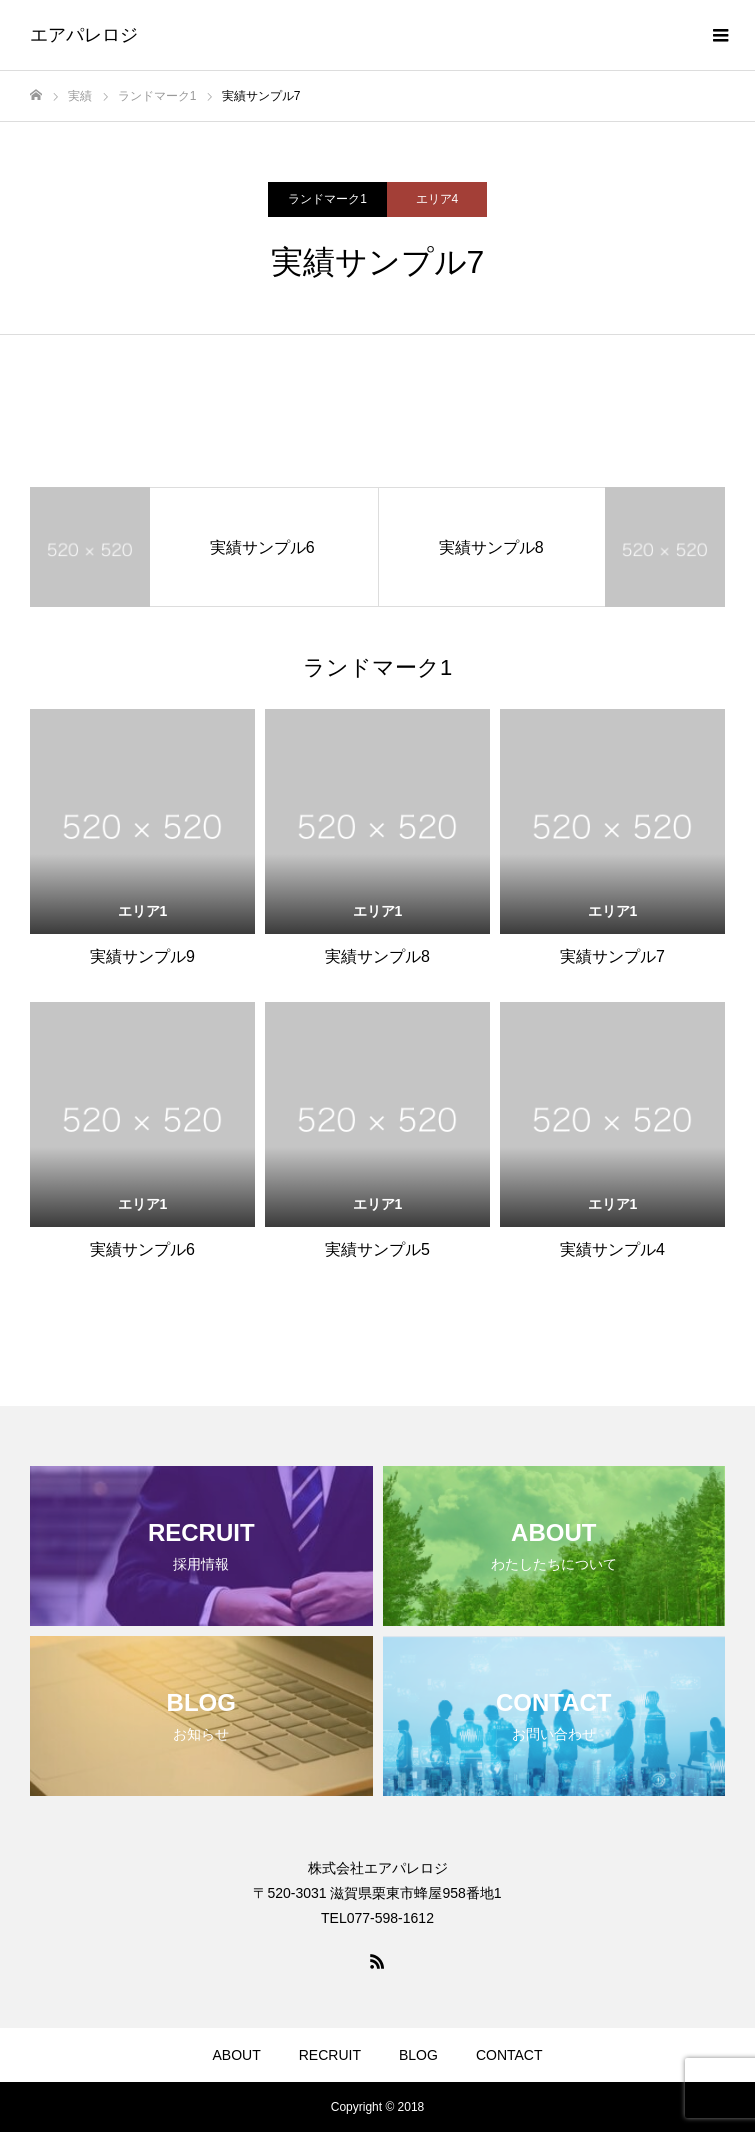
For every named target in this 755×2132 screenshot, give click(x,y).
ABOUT (237, 2055)
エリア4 (437, 199)
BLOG (418, 2055)
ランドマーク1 (327, 199)
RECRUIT (330, 2055)
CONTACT (509, 2055)
